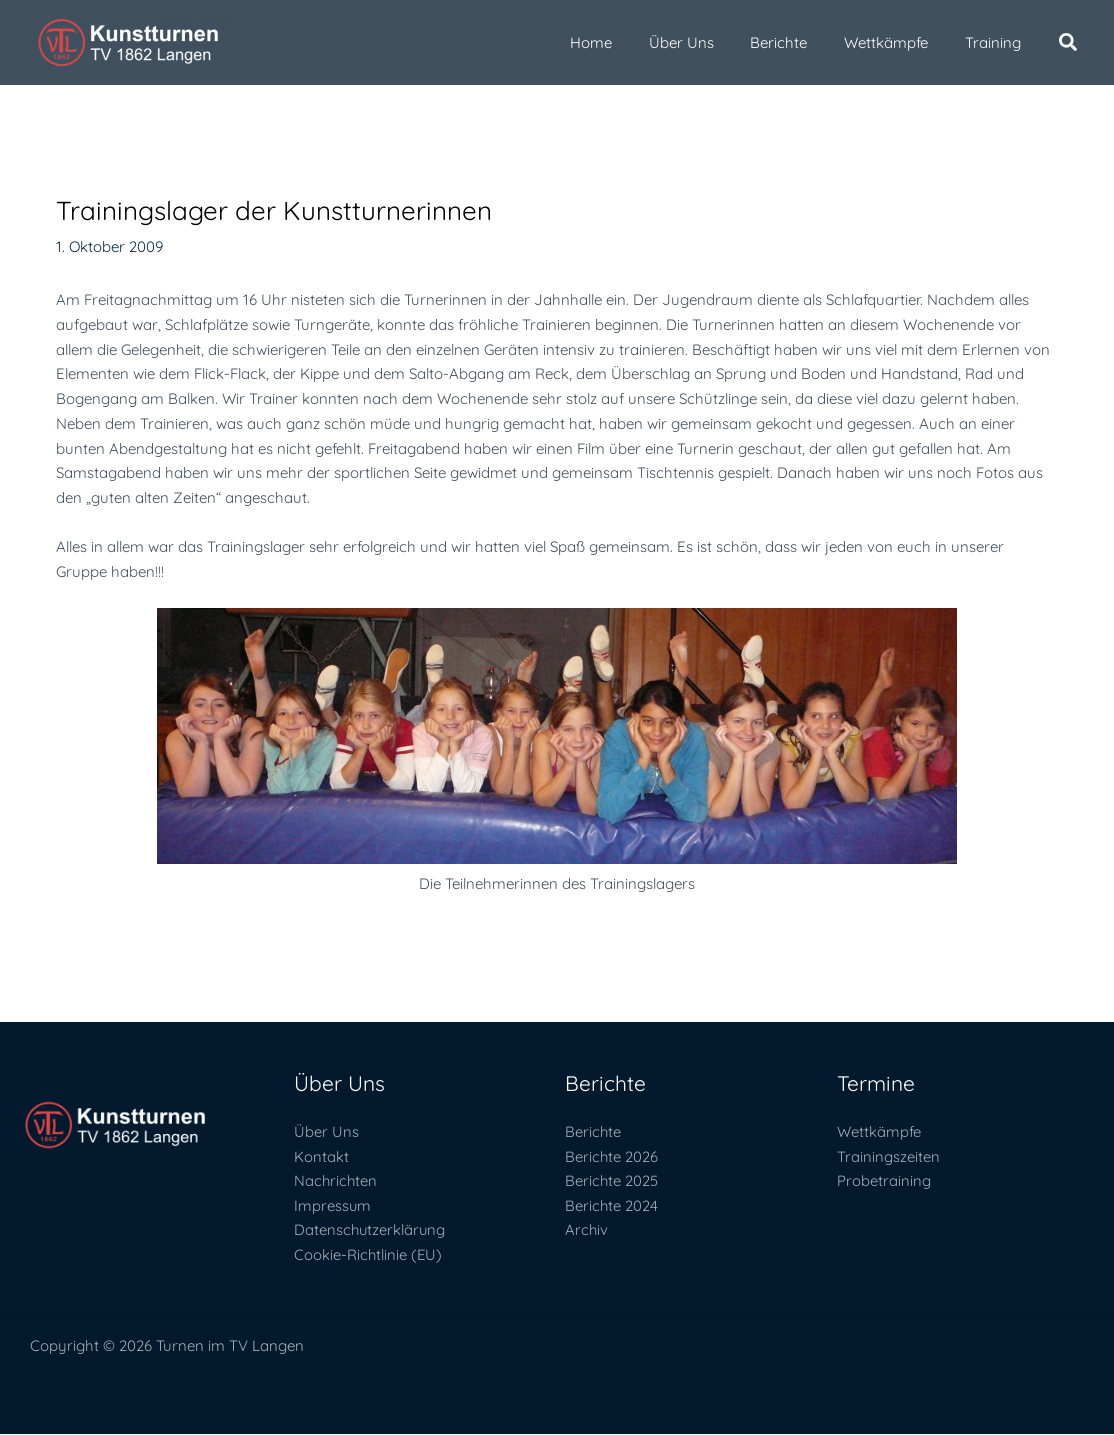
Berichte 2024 (612, 1205)
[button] (1069, 44)
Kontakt (321, 1156)
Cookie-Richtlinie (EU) (369, 1255)
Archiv (587, 1230)
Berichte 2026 (612, 1156)
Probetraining (884, 1181)
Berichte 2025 (612, 1181)
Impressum (333, 1205)
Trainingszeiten (888, 1156)
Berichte (593, 1131)
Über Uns (326, 1131)
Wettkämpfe (879, 1131)
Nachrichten (336, 1181)
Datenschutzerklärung (371, 1230)
